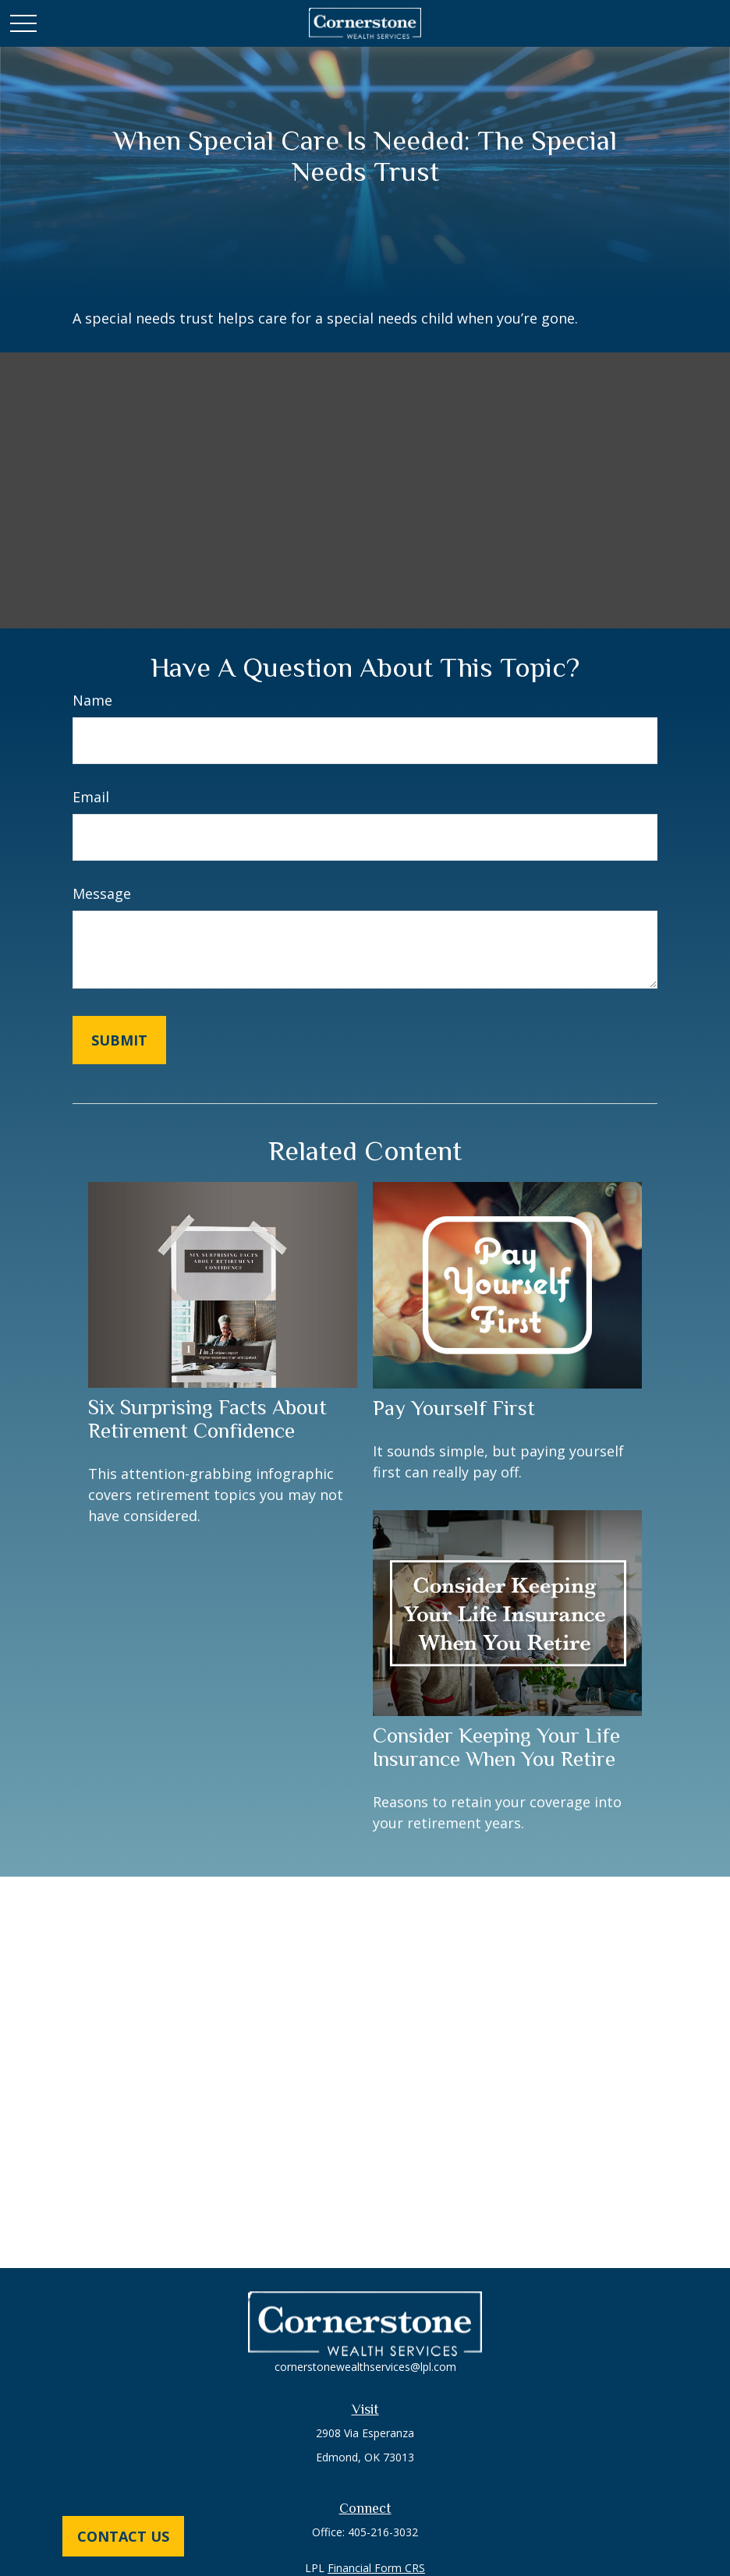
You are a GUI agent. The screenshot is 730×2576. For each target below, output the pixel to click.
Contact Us (123, 2536)
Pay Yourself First (454, 1408)
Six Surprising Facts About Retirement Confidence (207, 1419)
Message (102, 893)
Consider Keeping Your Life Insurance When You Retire (496, 1747)
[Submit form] (119, 1040)
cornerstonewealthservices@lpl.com (365, 2366)
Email (91, 796)
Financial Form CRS (376, 2567)
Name (92, 700)
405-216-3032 (383, 2532)
